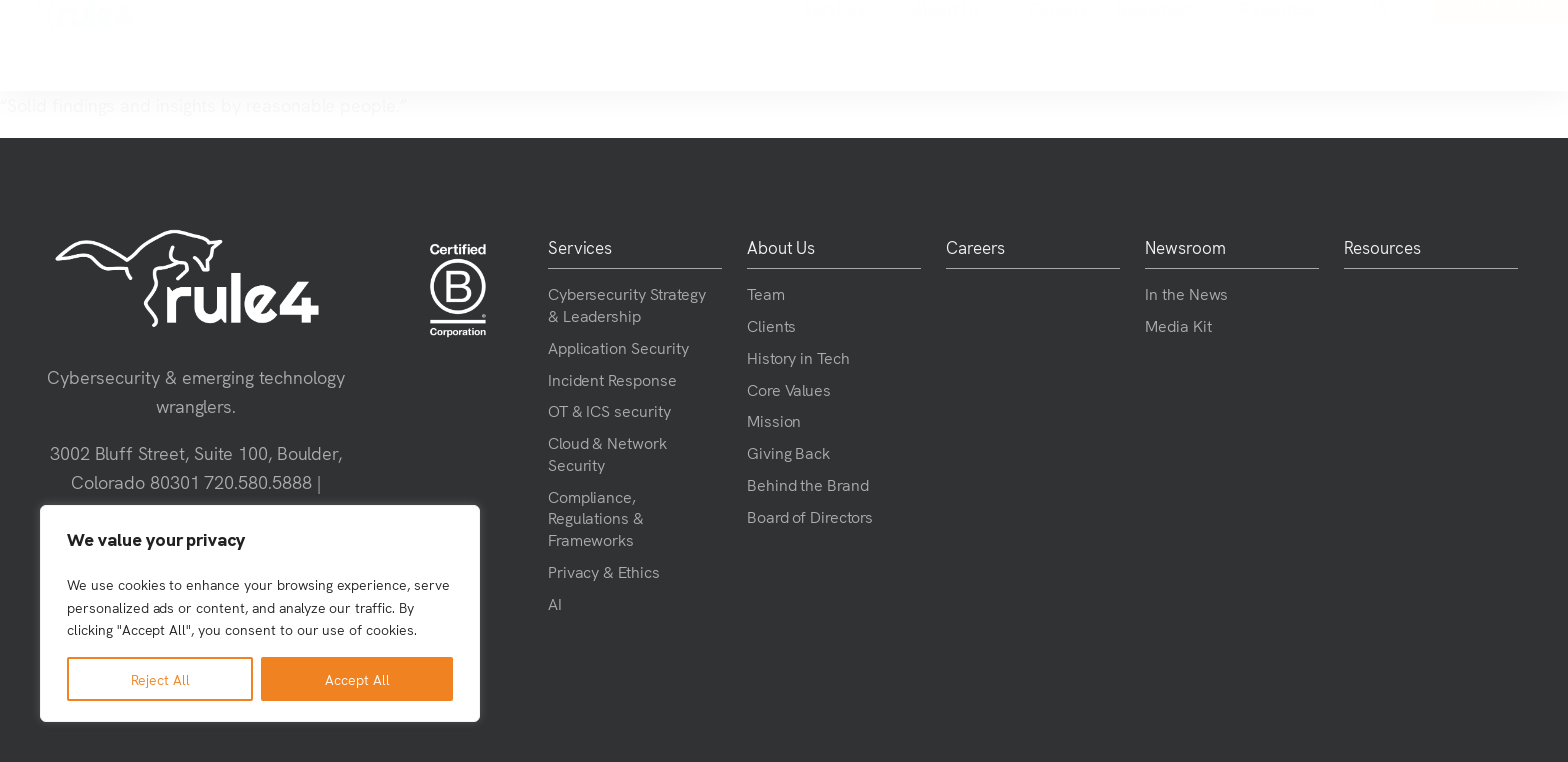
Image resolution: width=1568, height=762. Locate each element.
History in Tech (798, 357)
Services (684, 46)
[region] (260, 613)
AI (555, 603)
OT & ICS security (609, 410)
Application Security (618, 347)
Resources (1120, 45)
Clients (772, 325)
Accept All (357, 679)
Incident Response (612, 379)
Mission (774, 420)
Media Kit (1178, 325)
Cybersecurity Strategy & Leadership (627, 304)
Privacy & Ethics (604, 571)
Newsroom (1004, 46)
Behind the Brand (808, 484)
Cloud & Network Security (607, 453)
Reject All (160, 679)
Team (766, 293)
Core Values (789, 389)
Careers (899, 45)
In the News (1187, 293)
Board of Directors (810, 516)
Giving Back (789, 452)
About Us (797, 46)
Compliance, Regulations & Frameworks (596, 518)
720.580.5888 (258, 481)
